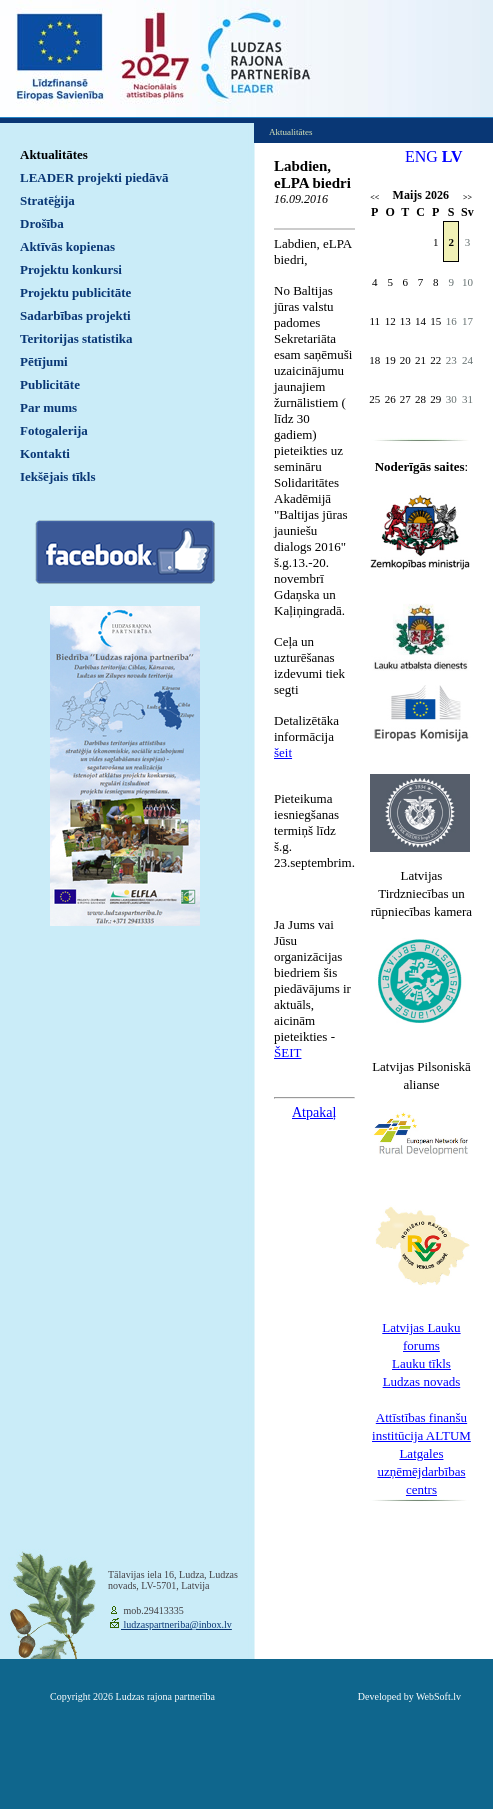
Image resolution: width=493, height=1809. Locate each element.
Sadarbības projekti (75, 315)
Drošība (42, 223)
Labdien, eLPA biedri (312, 174)
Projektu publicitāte (75, 292)
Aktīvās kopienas (67, 246)
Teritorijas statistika (76, 338)
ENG (421, 156)
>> (467, 197)
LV (452, 156)
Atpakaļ (314, 1112)
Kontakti (45, 453)
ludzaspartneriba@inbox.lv (176, 1624)
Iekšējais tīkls (57, 476)
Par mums (48, 407)
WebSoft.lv (438, 1696)
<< (374, 197)
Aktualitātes (54, 154)
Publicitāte (50, 384)
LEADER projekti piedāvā (94, 177)
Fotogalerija (54, 430)
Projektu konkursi (71, 269)
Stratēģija (47, 200)
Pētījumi (44, 361)
